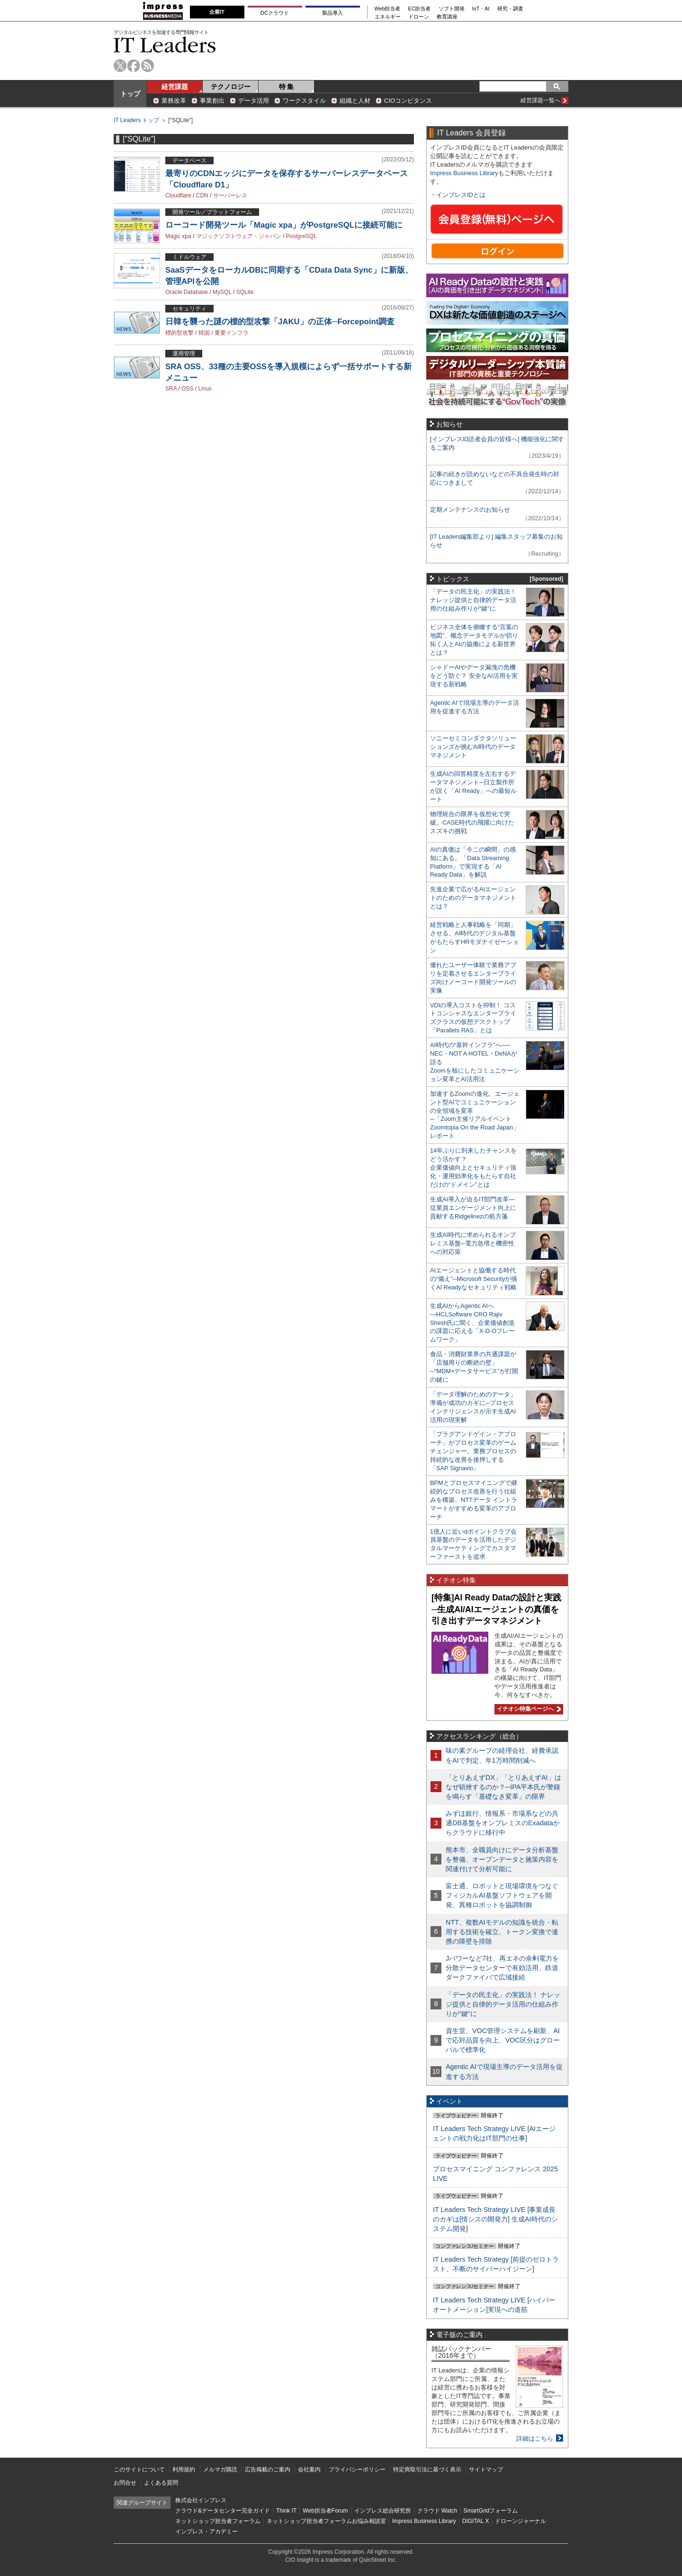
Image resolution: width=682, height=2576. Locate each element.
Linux (205, 388)
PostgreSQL (301, 236)
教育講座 (447, 16)
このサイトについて (139, 2469)
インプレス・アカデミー (206, 2531)
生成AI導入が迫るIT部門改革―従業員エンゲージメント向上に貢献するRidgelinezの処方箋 (473, 1208)
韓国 (204, 332)
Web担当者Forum (325, 2510)
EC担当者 (419, 8)
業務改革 (174, 100)
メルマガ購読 (220, 2469)
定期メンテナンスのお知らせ (470, 509)
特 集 (286, 86)
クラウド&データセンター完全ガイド (222, 2510)
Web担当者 (388, 8)
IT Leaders (165, 44)
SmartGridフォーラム (490, 2510)
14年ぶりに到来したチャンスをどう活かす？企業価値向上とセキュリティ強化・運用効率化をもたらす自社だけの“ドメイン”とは (473, 1167)
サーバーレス (230, 195)
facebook (133, 65)
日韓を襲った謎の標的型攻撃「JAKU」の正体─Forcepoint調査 (280, 321)
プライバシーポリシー (357, 2469)
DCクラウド (274, 13)
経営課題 (175, 86)
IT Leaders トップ (136, 120)
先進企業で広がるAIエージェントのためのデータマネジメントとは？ (473, 898)
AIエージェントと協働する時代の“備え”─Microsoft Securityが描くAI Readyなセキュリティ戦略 (473, 1279)
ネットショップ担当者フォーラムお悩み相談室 (326, 2521)
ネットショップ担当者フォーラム (217, 2521)
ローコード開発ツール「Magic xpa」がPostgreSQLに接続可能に (284, 225)
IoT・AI (481, 8)
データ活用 (253, 100)
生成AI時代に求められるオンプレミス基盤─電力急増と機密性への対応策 (473, 1243)
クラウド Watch (437, 2510)
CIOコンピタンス (408, 100)
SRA (171, 388)
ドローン (418, 16)
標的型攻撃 (179, 332)
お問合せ (125, 2482)
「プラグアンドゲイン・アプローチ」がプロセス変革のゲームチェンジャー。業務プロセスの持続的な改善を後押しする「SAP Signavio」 (473, 1451)
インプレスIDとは (460, 194)
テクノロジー (231, 86)
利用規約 (183, 2469)
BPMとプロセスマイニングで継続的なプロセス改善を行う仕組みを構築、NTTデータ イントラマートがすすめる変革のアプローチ (473, 1499)
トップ (130, 94)
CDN (202, 195)
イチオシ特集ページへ (527, 1709)
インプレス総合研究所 (382, 2510)
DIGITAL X (475, 2521)
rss (147, 65)
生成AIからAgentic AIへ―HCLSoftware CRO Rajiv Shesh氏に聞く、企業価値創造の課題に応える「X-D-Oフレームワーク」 (472, 1322)
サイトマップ (486, 2469)
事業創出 (212, 100)
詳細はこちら (534, 2438)
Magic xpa (178, 236)
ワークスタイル (304, 100)
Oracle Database (186, 292)
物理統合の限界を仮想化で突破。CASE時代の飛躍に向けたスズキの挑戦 (472, 822)
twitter (120, 65)
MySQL (222, 292)
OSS (187, 388)
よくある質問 (161, 2482)
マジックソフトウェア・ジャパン (238, 236)
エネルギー (388, 16)
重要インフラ (232, 332)
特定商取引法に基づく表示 (427, 2469)
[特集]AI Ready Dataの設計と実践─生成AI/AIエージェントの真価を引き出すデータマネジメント (496, 1609)
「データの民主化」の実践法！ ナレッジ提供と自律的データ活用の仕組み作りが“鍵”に (473, 600)
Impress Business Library (464, 173)
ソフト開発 (452, 8)
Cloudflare (178, 195)
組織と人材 (355, 100)
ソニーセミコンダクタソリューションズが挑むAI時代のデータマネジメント (473, 747)
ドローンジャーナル (520, 2521)
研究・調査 (510, 8)
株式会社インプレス (200, 2500)
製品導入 (332, 13)
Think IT (286, 2510)
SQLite (245, 292)
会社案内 (309, 2469)
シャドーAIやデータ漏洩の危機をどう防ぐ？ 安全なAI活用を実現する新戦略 (474, 676)
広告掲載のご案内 (267, 2469)
